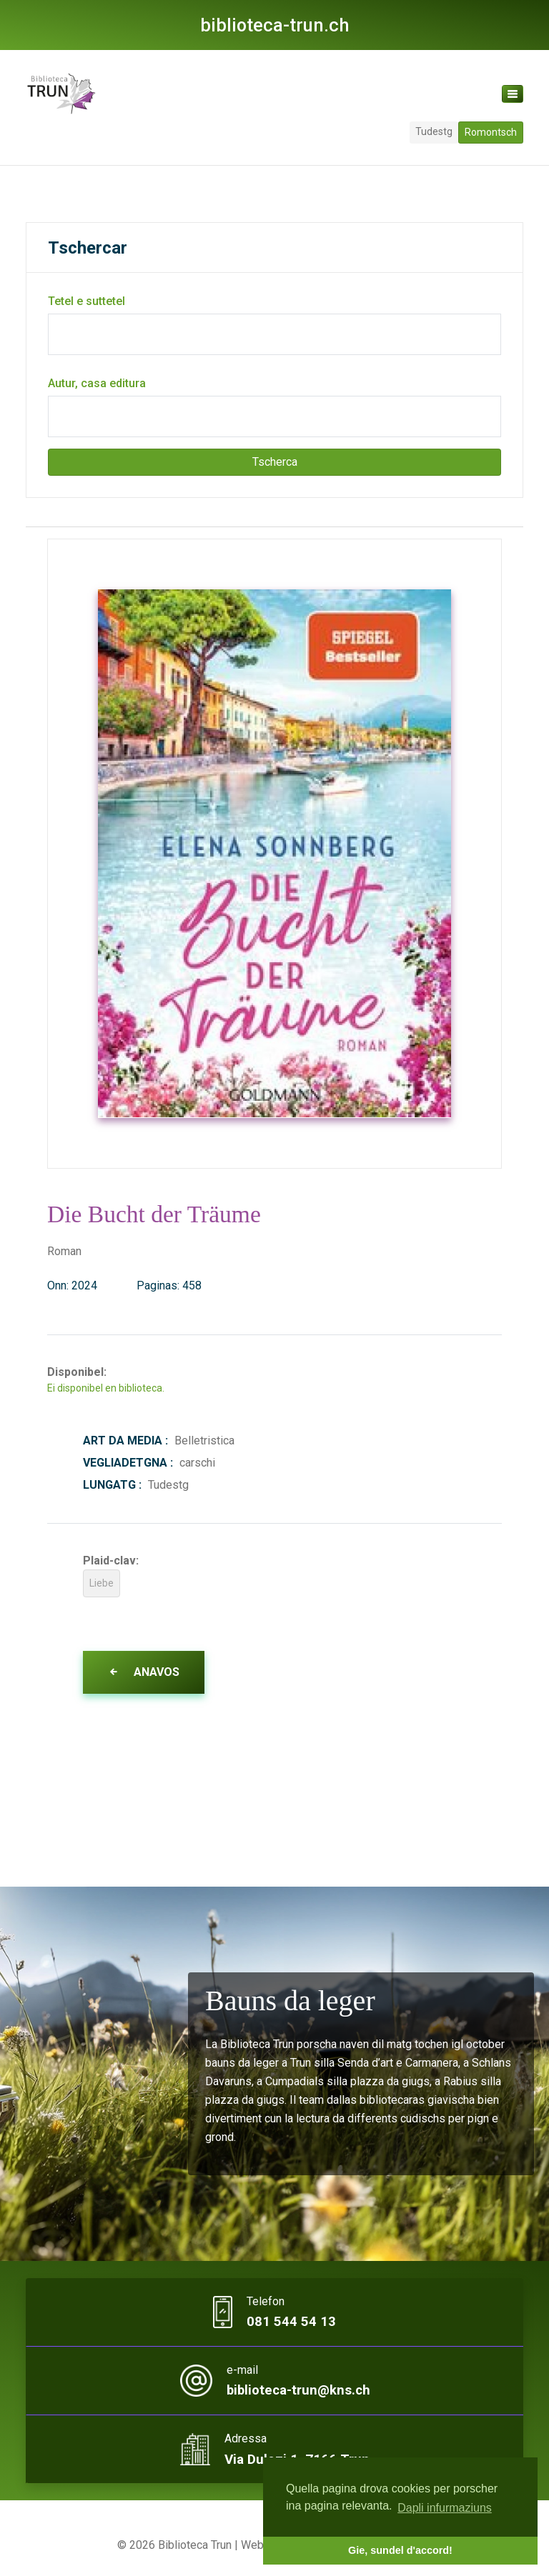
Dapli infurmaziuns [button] (444, 2508)
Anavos (143, 1672)
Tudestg (433, 131)
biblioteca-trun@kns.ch (298, 2390)
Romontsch (491, 132)
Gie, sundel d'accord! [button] (400, 2550)
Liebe (101, 1583)
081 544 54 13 (291, 2322)
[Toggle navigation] (512, 94)
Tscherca (274, 462)
